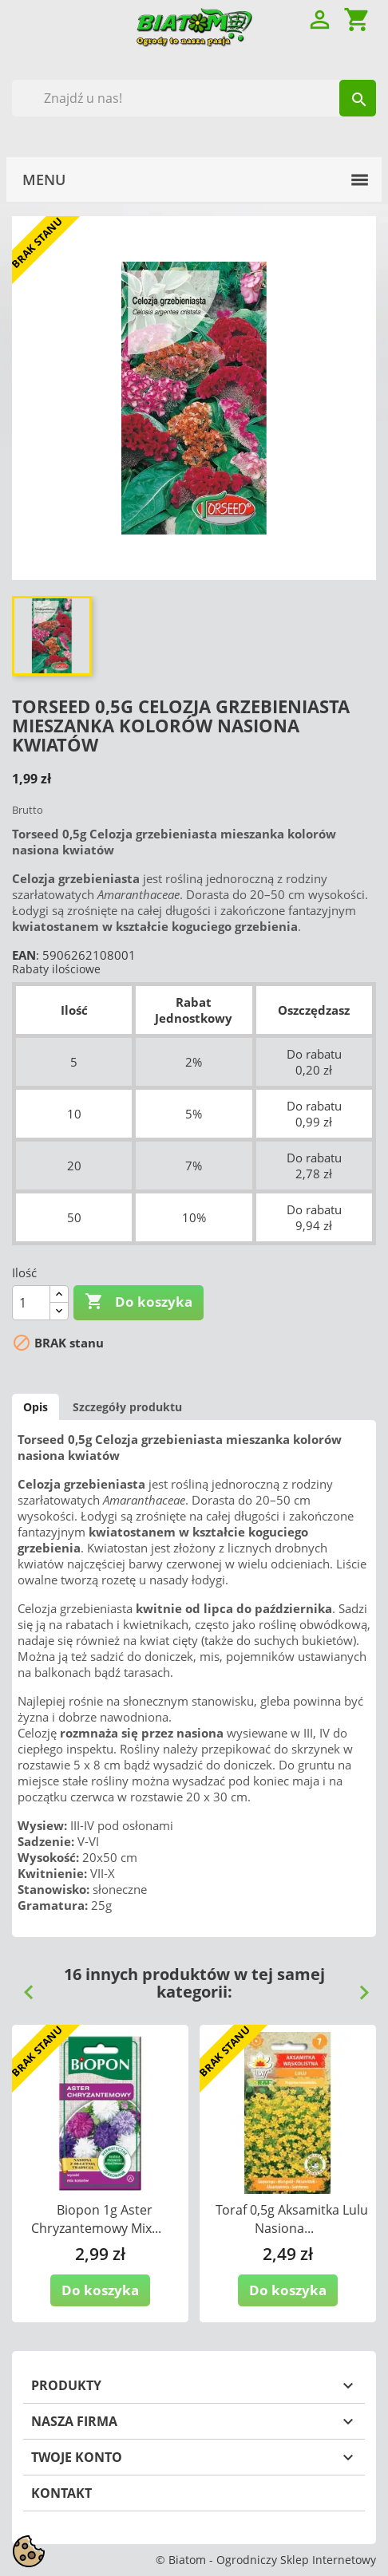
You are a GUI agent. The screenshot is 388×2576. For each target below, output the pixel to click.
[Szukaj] (194, 98)
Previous (22, 1986)
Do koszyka (138, 1302)
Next (358, 1986)
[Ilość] (31, 1302)
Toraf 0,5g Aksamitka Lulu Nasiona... (292, 2219)
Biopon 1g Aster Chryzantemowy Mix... (96, 2219)
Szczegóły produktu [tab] (127, 1406)
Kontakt (61, 2493)
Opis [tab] (35, 1406)
